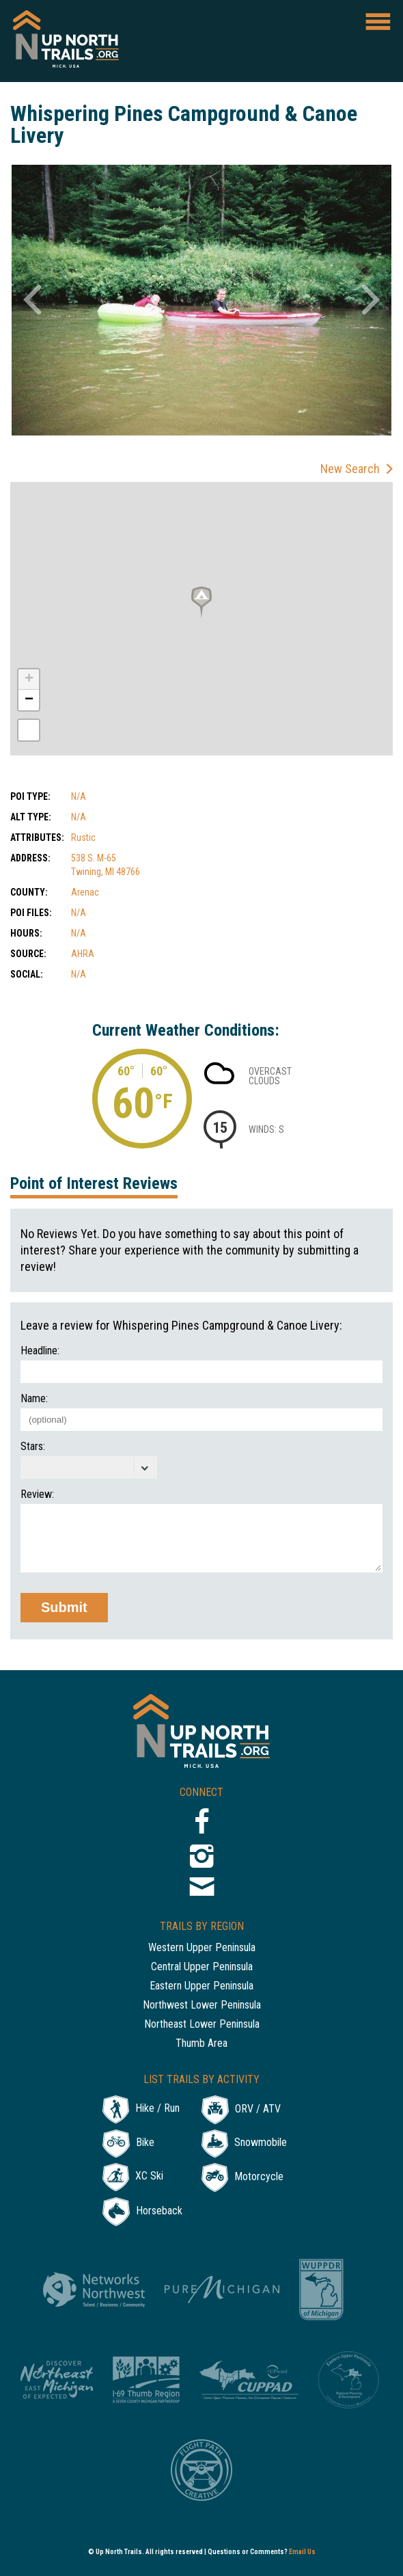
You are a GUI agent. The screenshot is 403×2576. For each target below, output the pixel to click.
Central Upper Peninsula (202, 1967)
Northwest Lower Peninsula (202, 2005)
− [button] (29, 700)
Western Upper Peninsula (201, 1948)
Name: (34, 1398)
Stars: (32, 1446)
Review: (37, 1494)
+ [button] (29, 679)
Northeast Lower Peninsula (202, 2024)
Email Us (302, 2551)
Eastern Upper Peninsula (201, 1986)
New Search (350, 468)
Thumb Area (201, 2044)
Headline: (39, 1350)
